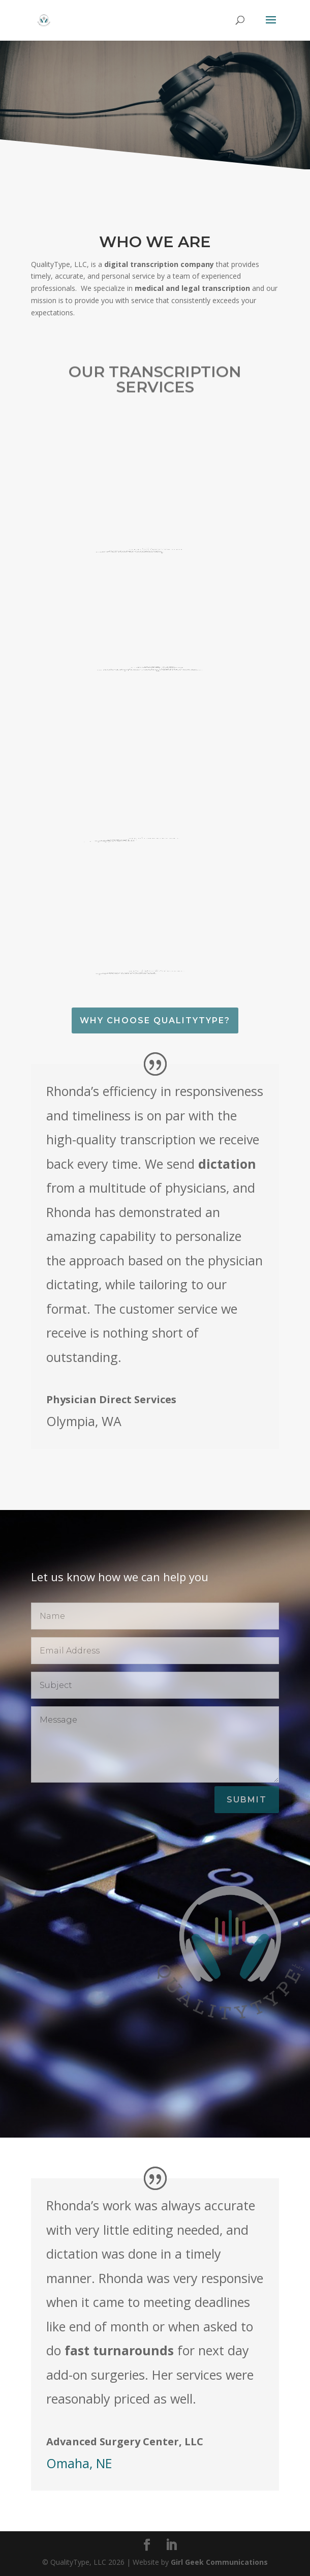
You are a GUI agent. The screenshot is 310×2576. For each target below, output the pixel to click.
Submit (247, 1799)
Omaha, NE (79, 2463)
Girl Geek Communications (219, 2562)
